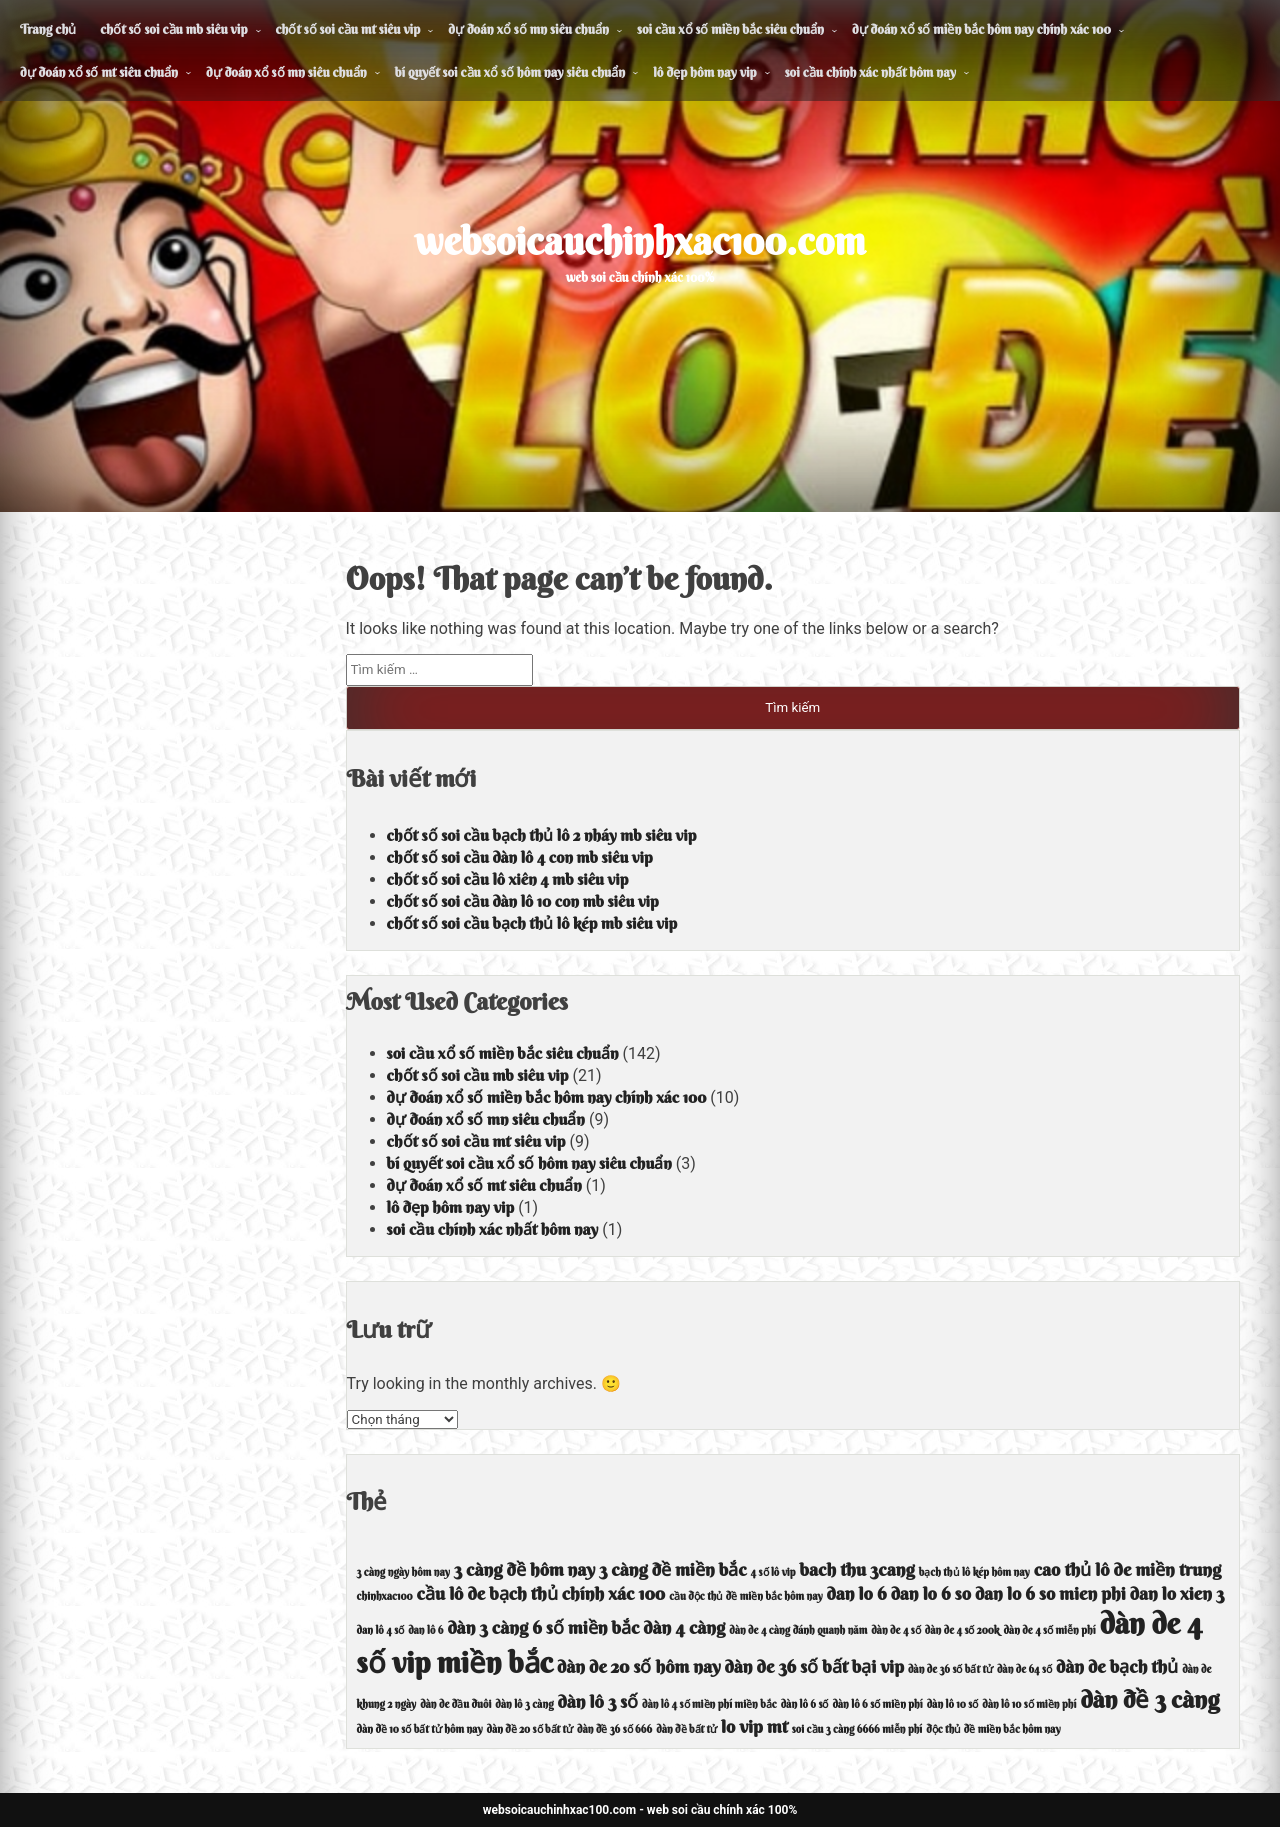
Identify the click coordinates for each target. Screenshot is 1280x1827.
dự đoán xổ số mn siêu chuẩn (528, 29)
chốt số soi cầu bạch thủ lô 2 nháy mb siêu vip (542, 835)
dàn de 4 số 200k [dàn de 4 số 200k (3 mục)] (962, 1630)
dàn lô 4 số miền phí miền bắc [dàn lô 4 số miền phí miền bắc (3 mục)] (709, 1704)
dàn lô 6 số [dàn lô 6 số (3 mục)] (805, 1704)
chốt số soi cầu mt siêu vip (348, 29)
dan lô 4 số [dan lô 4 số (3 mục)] (381, 1630)
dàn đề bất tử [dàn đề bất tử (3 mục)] (686, 1729)
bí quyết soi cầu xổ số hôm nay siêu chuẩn (510, 72)
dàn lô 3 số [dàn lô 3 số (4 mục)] (598, 1701)
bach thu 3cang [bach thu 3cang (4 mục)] (857, 1569)
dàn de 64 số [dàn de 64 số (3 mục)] (1024, 1669)
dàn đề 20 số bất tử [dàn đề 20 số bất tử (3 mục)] (530, 1729)
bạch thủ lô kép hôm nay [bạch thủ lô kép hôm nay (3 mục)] (974, 1572)
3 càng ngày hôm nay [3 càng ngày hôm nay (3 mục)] (403, 1572)
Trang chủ (48, 29)
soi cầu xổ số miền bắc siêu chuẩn (730, 29)
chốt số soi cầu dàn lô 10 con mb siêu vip (523, 901)
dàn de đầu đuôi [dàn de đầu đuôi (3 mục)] (455, 1704)
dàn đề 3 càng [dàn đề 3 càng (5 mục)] (1149, 1699)
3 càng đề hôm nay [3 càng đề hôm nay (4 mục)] (524, 1569)
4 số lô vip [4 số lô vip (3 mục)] (773, 1572)
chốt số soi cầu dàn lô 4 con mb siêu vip (520, 857)
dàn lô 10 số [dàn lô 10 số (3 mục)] (953, 1704)
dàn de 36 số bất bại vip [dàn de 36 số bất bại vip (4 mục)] (814, 1666)
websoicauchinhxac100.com (640, 241)
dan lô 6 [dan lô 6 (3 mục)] (425, 1630)
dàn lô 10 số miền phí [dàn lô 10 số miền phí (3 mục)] (1029, 1704)
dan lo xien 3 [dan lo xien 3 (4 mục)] (1177, 1593)
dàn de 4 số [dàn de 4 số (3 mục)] (896, 1630)
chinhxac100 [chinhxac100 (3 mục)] (385, 1596)
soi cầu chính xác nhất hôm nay (870, 72)
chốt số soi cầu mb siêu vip (173, 29)
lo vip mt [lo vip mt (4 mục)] (754, 1726)
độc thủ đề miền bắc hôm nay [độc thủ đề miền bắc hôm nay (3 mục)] (993, 1729)
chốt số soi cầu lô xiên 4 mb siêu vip (508, 879)
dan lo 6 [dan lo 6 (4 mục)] (857, 1593)
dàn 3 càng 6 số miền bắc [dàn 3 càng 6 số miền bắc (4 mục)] (543, 1627)
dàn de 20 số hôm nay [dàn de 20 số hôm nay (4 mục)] (639, 1666)
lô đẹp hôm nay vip (704, 72)
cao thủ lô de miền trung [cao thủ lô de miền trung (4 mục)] (1128, 1569)
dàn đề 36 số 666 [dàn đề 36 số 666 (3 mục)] (614, 1729)
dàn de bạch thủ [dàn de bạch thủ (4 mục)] (1117, 1666)
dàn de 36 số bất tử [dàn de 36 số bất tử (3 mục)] (950, 1669)
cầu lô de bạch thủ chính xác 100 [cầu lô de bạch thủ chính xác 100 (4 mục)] (541, 1593)
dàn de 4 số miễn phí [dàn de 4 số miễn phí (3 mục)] (1050, 1630)
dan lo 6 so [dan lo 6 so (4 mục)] (931, 1593)
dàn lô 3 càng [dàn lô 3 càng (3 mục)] (524, 1704)
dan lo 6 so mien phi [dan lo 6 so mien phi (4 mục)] (1050, 1593)
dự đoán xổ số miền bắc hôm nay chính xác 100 (981, 29)
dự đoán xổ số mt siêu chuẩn (99, 72)
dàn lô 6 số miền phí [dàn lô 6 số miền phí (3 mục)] (877, 1704)
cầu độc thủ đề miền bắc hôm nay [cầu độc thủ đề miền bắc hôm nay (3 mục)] (745, 1596)
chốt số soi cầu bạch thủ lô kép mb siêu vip (532, 923)
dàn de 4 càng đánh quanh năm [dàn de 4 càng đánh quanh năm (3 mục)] (798, 1630)
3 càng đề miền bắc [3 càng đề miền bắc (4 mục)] (673, 1569)
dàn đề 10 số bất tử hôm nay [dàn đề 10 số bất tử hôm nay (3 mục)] (420, 1729)
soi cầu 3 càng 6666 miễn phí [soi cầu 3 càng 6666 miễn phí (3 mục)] (857, 1729)
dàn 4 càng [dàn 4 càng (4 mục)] (684, 1627)
